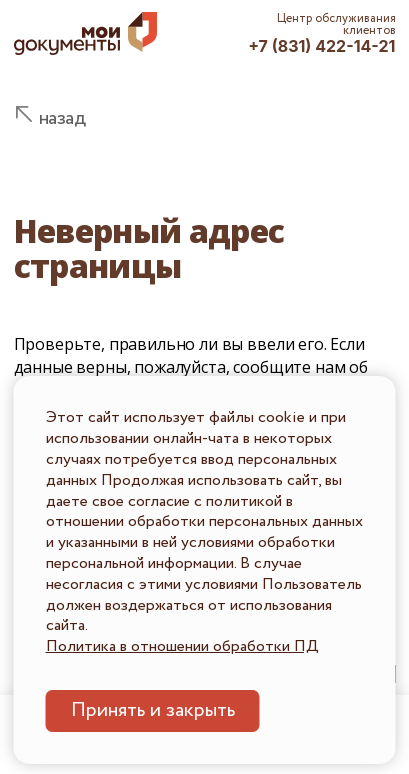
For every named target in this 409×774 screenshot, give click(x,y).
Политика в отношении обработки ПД (182, 646)
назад (62, 118)
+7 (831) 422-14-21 (321, 46)
